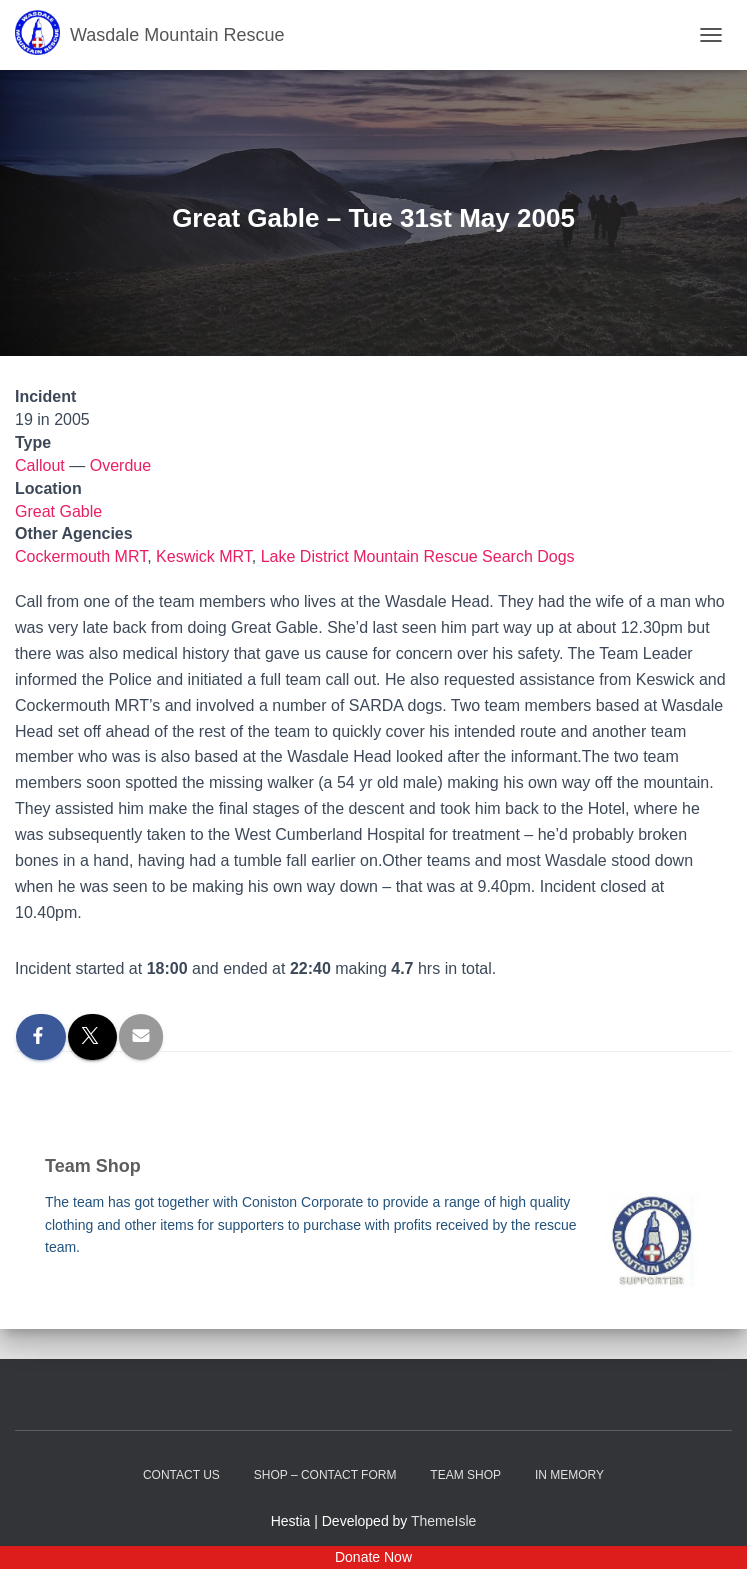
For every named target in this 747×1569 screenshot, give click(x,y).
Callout (40, 465)
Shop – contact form (325, 1475)
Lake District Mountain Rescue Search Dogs (418, 556)
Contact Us (181, 1475)
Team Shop (465, 1475)
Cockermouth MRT (81, 556)
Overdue (120, 465)
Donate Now (373, 1557)
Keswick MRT (204, 556)
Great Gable (58, 511)
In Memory (569, 1475)
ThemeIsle (443, 1521)
